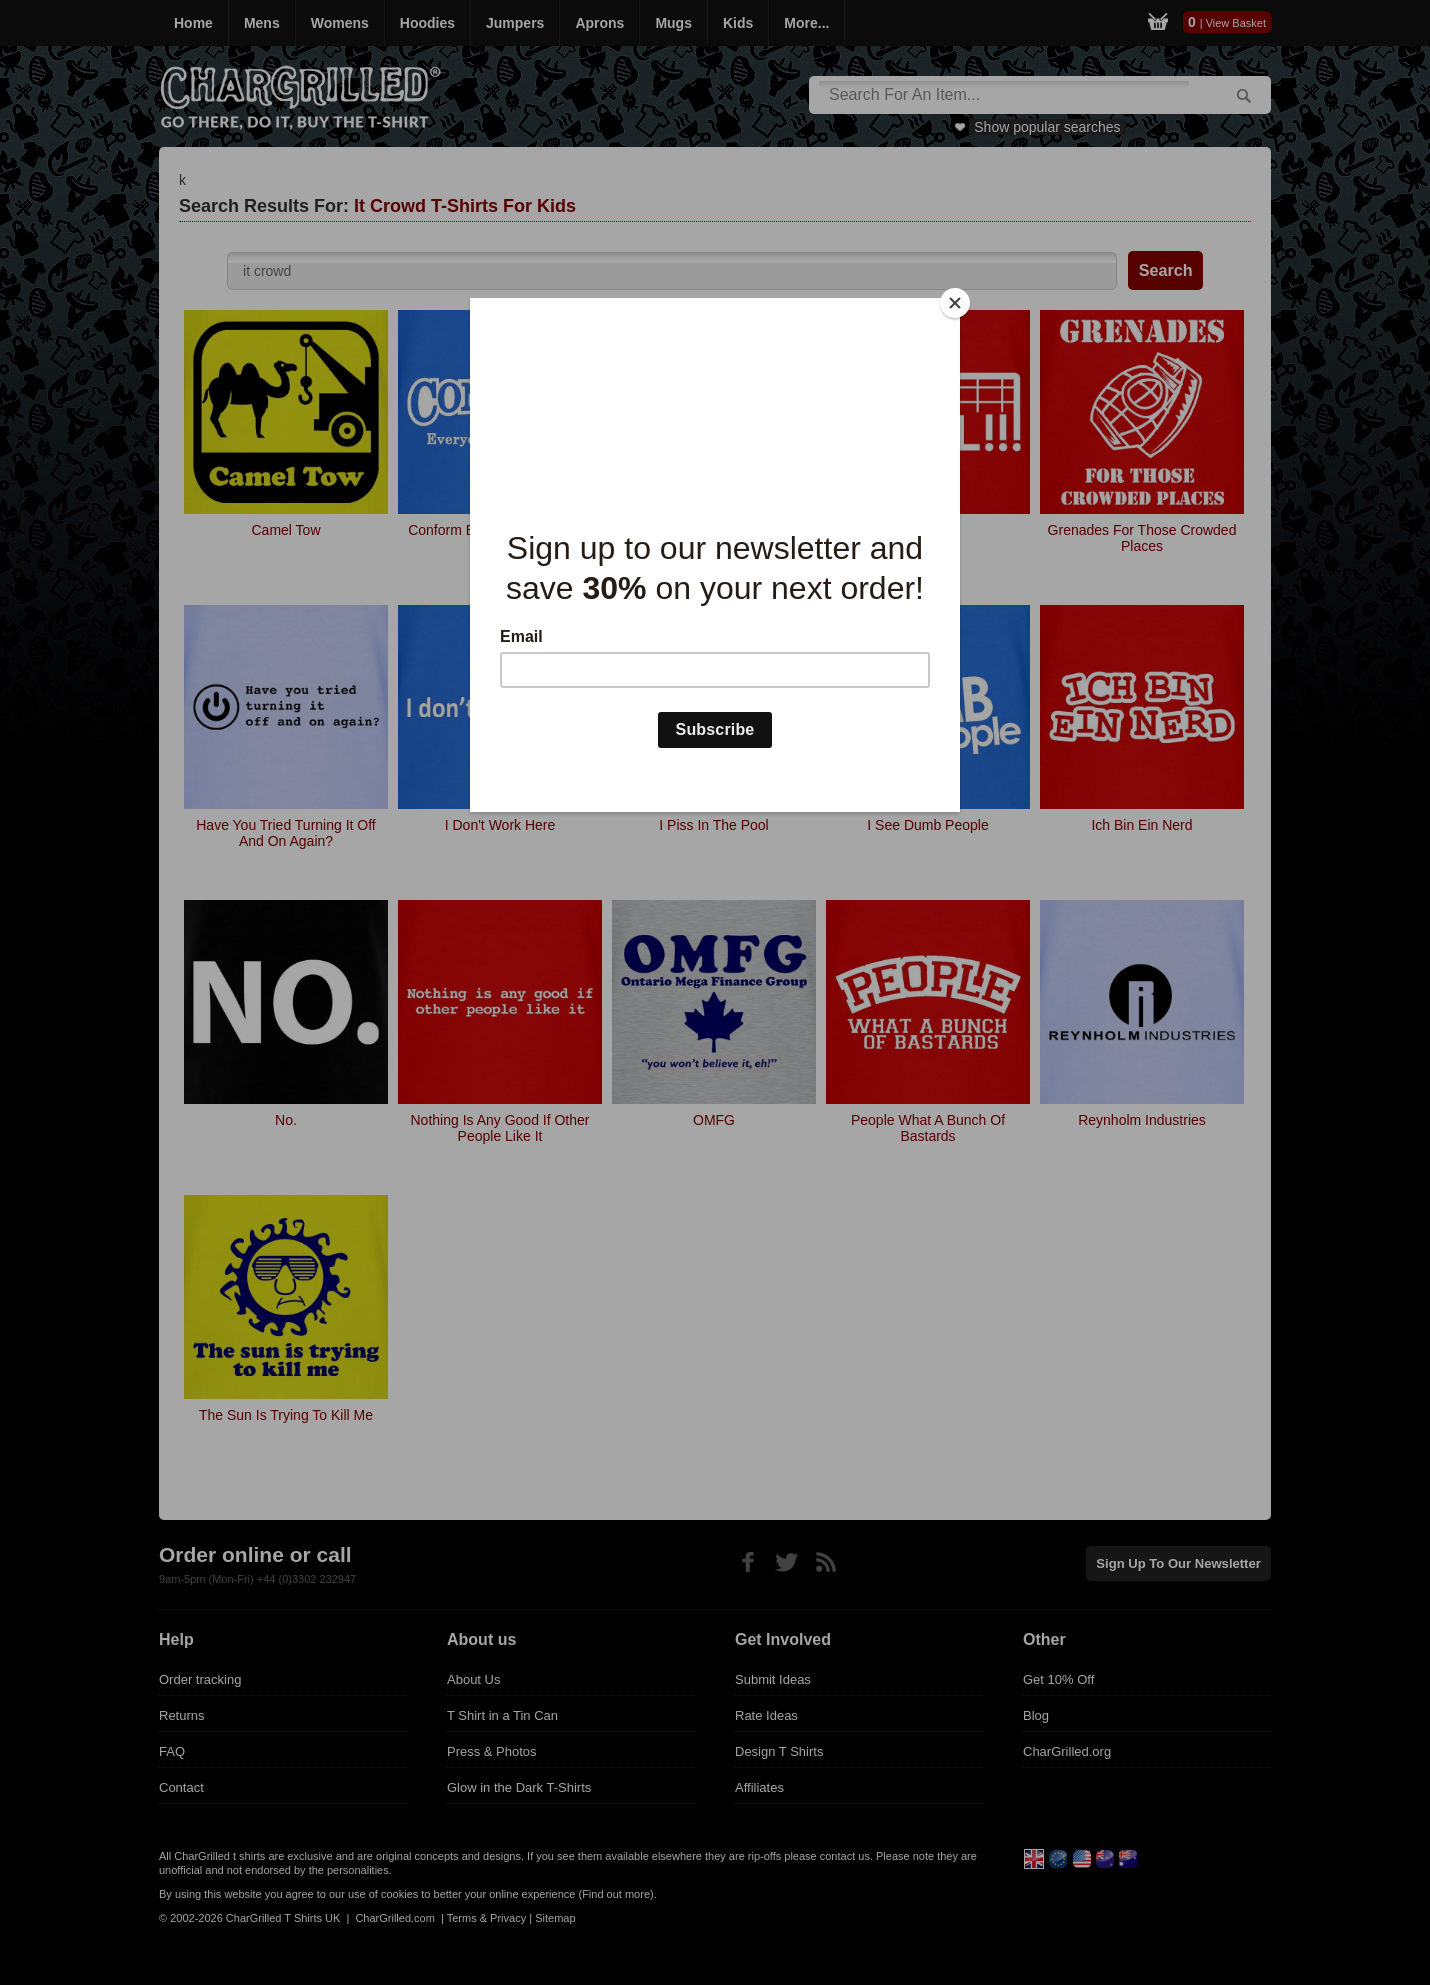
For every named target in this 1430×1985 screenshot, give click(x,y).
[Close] (955, 303)
